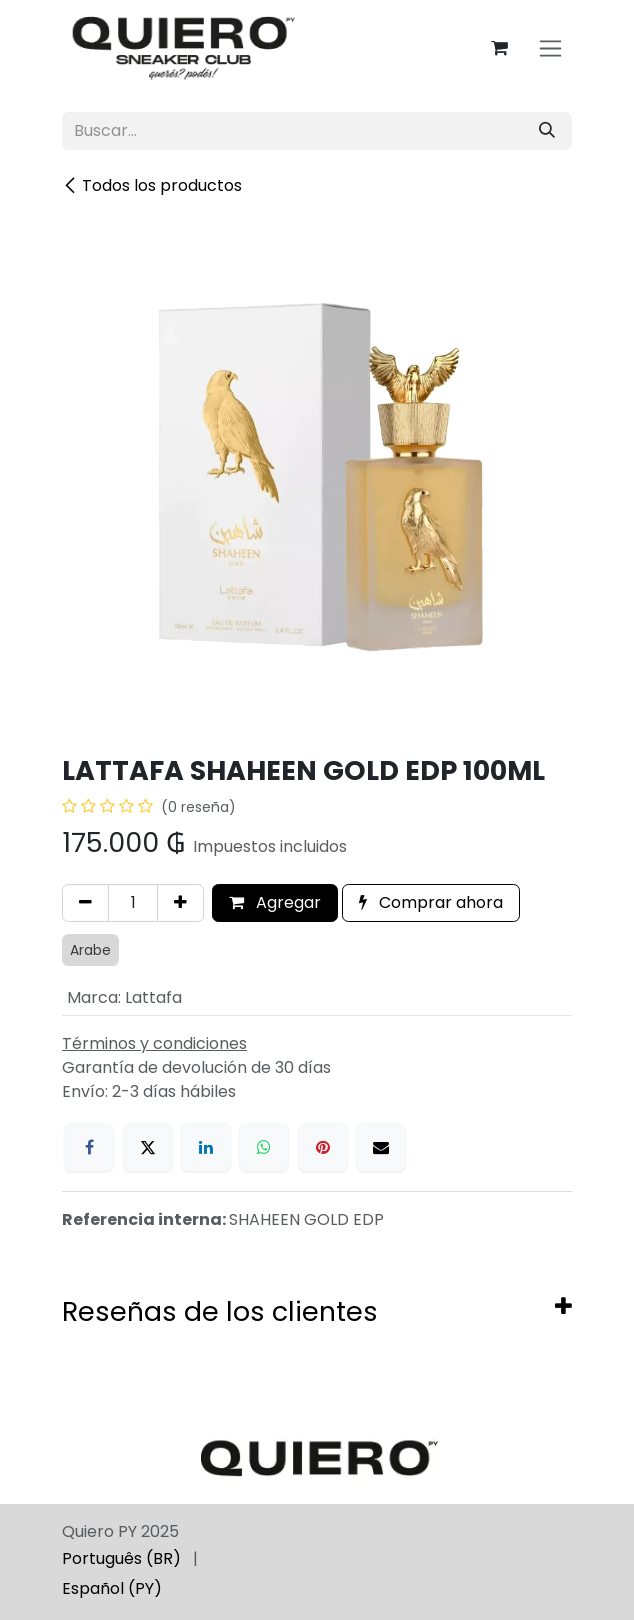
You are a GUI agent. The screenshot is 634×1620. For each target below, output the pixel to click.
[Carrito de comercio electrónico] (499, 48)
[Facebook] (89, 1147)
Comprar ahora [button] (431, 902)
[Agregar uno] (180, 903)
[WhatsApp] (264, 1147)
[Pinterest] (323, 1147)
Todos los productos (152, 185)
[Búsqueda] (547, 131)
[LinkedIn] (206, 1147)
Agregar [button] (275, 902)
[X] (148, 1147)
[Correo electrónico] (381, 1147)
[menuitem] (121, 1559)
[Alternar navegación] (550, 48)
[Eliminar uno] (85, 903)
